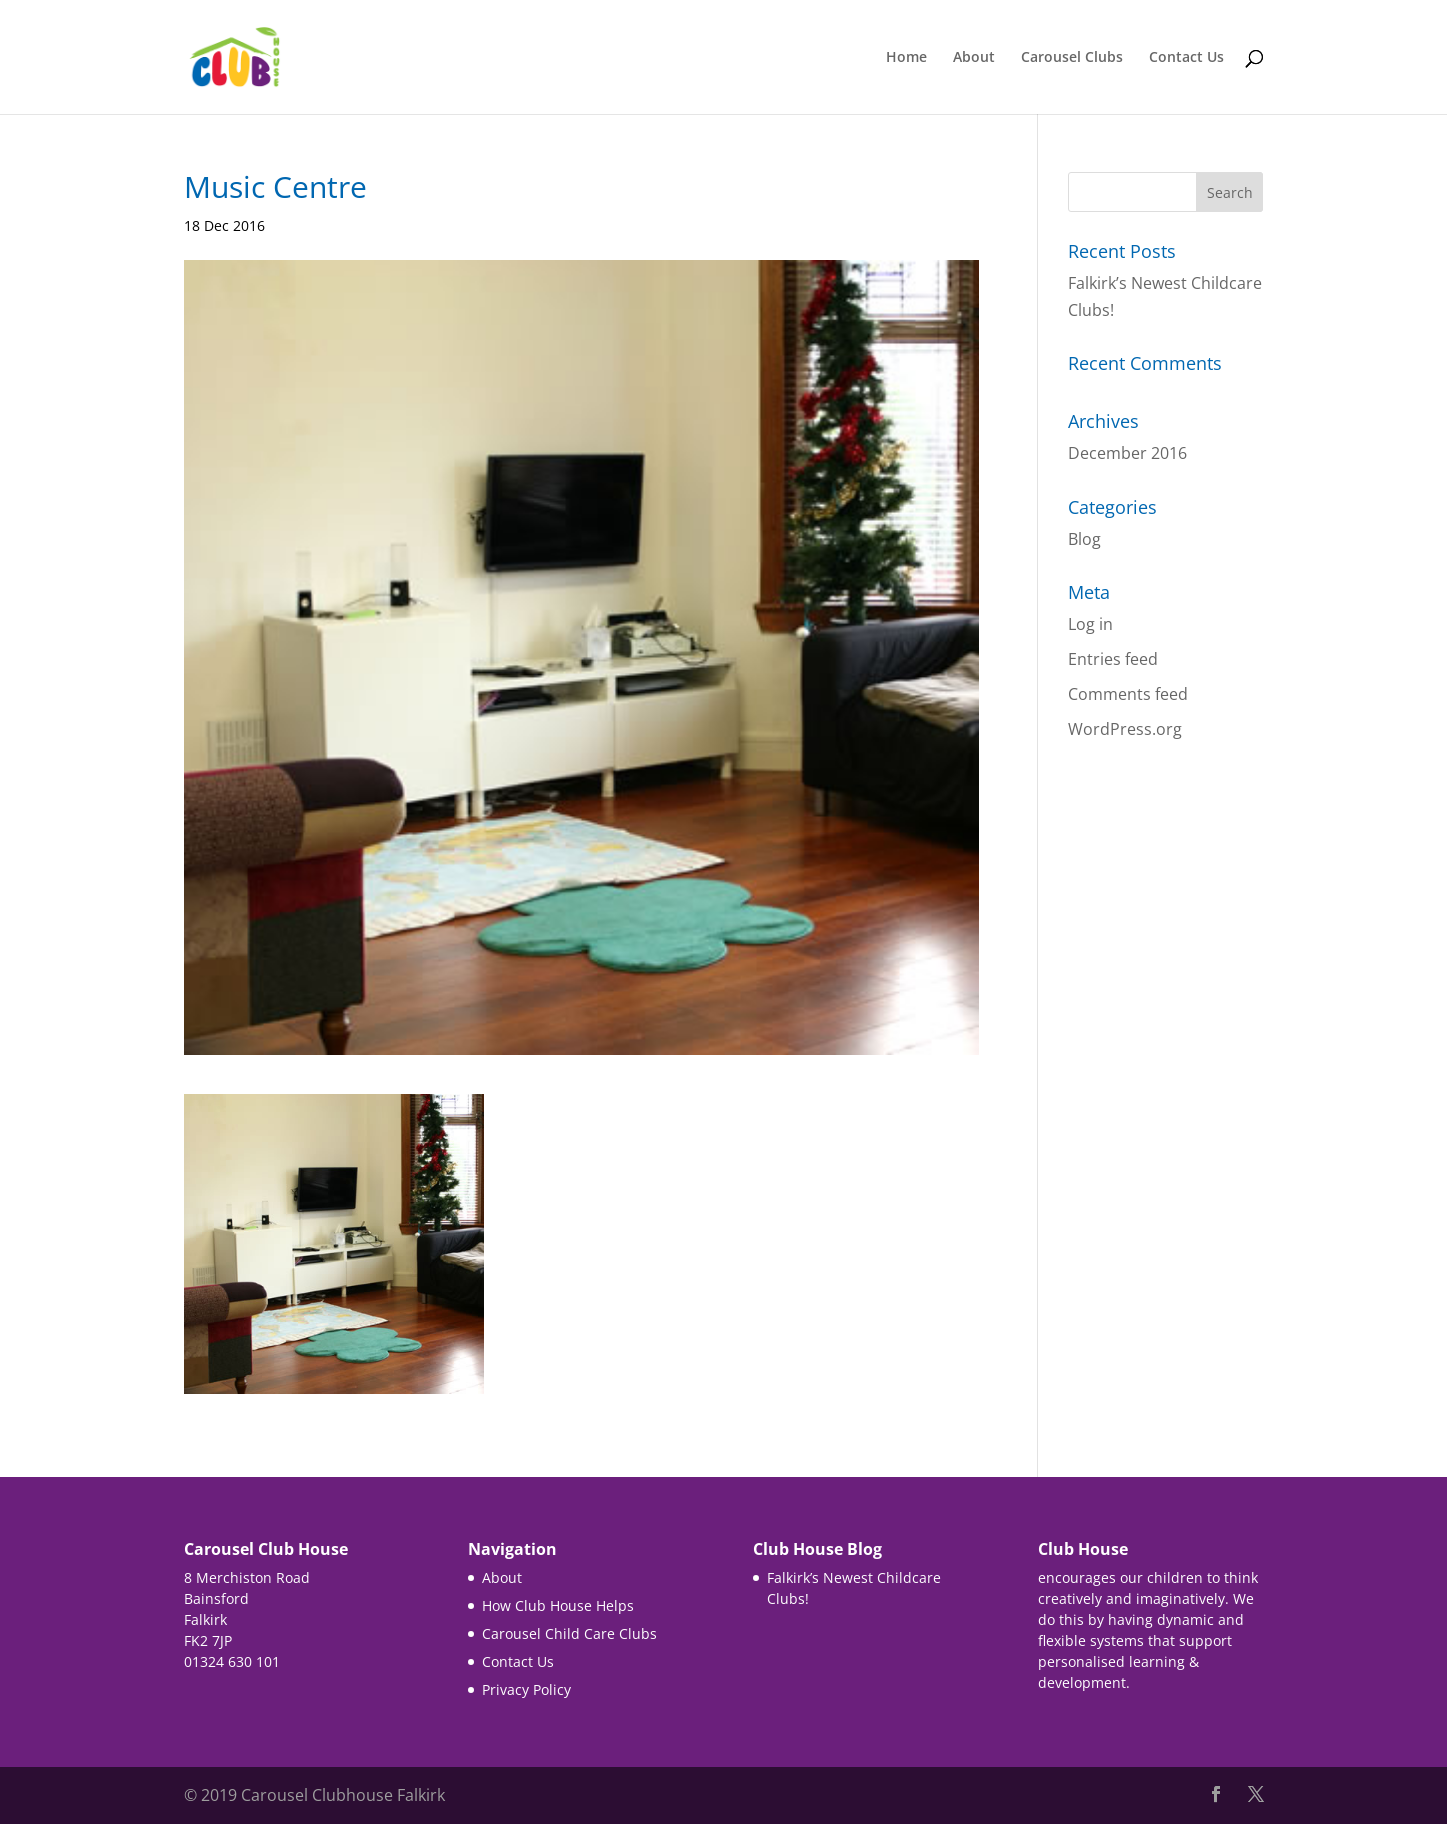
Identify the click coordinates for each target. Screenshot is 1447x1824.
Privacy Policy (526, 1689)
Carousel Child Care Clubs (569, 1633)
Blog (1084, 539)
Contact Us (1186, 58)
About (974, 58)
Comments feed (1128, 694)
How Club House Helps (558, 1605)
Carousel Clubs (1072, 58)
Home (906, 58)
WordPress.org (1125, 729)
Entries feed (1113, 659)
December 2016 (1127, 453)
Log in (1090, 624)
